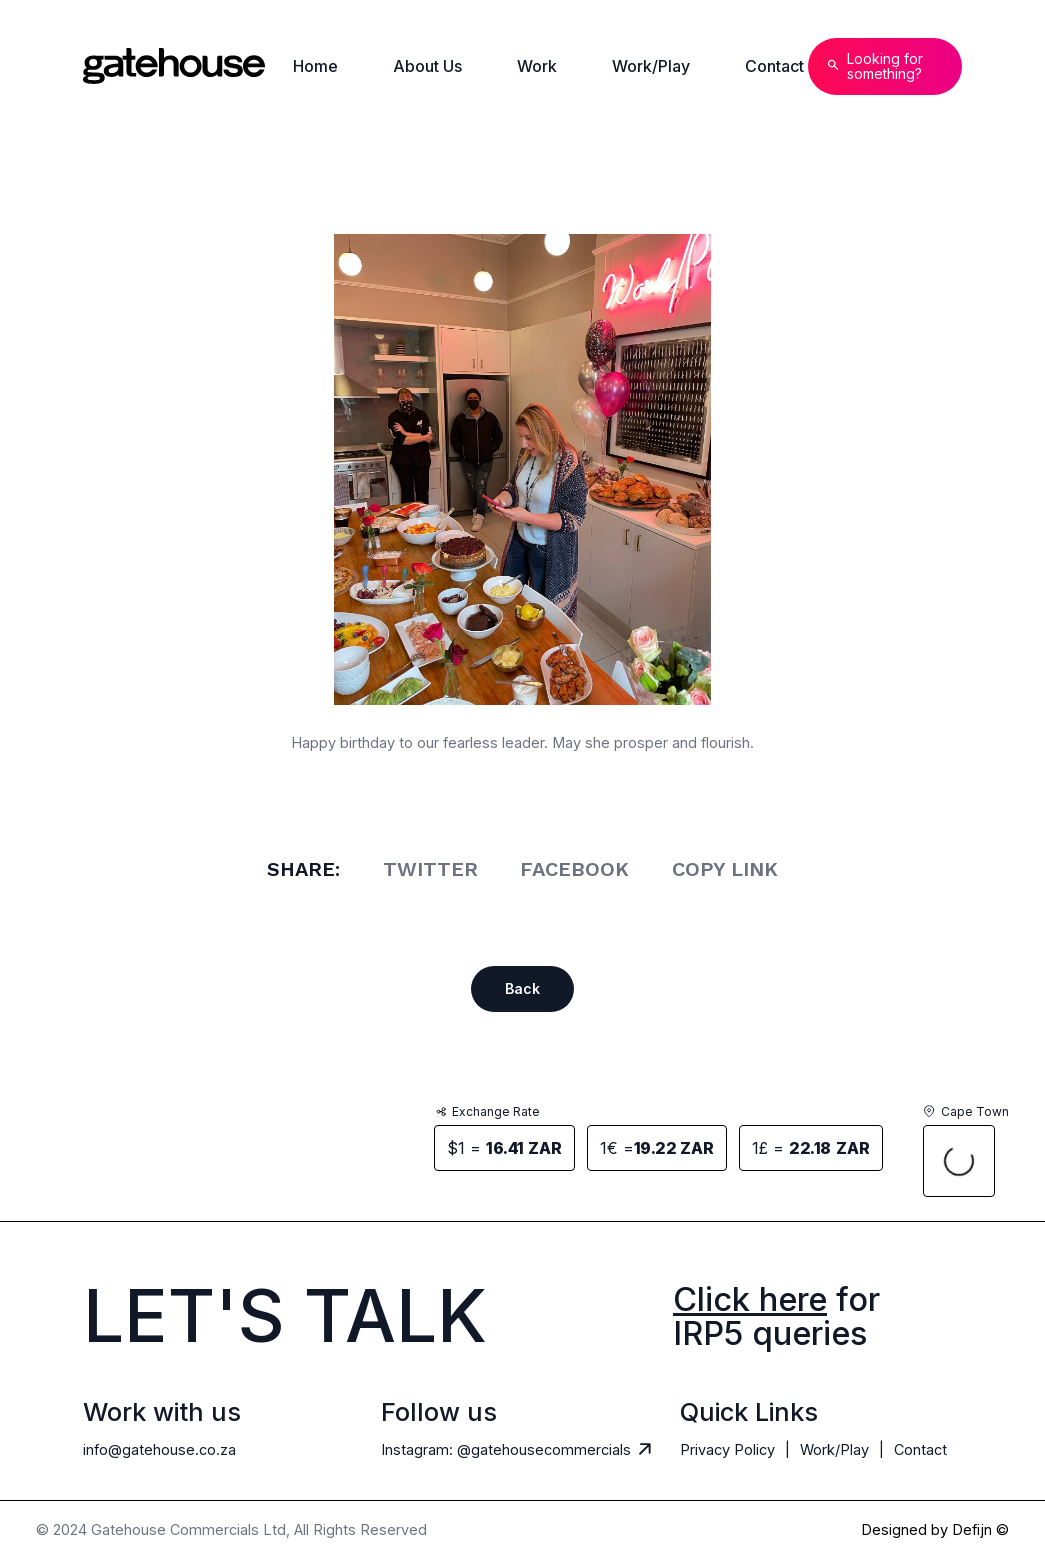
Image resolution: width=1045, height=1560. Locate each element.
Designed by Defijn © (935, 1530)
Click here (750, 1299)
